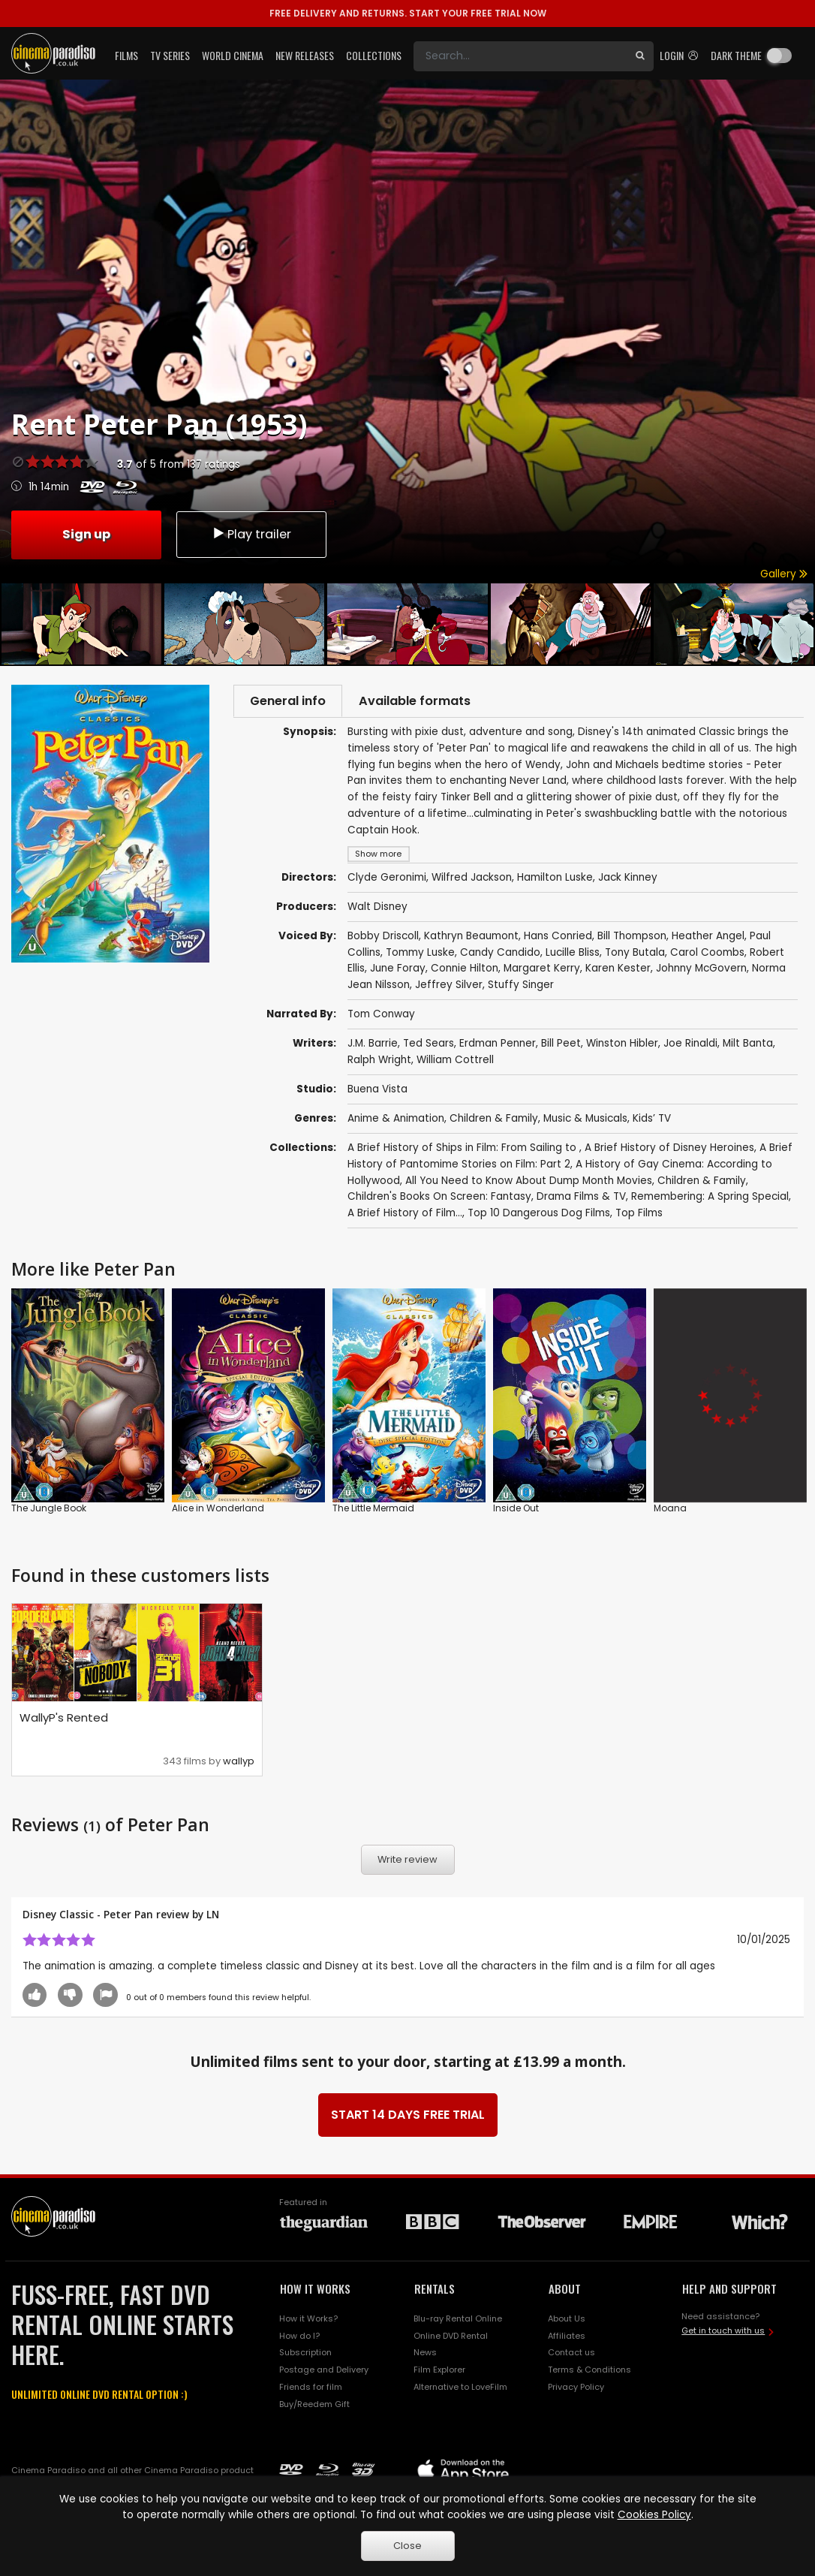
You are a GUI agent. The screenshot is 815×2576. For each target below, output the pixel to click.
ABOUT (565, 2290)
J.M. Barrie (372, 1045)
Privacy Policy (576, 2389)
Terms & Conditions (589, 2372)
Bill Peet (561, 1045)
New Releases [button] (304, 55)
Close (407, 2545)
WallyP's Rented (64, 1720)
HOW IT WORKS (315, 2290)
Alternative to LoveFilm (460, 2389)
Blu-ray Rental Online (458, 2321)
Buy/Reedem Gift (314, 2406)
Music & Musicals (585, 1120)
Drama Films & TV (581, 1199)
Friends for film (310, 2389)
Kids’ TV (652, 1120)
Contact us (571, 2355)
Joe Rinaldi (690, 1045)
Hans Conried (558, 938)
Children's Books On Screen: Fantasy (439, 1199)
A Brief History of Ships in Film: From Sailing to (463, 1150)
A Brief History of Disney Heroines (669, 1150)
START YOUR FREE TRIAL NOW (407, 13)
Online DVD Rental (451, 2338)
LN (212, 1916)
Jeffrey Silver (449, 987)
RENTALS (434, 2290)
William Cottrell (455, 1062)
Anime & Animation (395, 1120)
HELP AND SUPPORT (729, 2290)
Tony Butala (635, 955)
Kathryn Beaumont (471, 938)
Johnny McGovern (701, 970)
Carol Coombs (707, 955)
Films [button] (126, 55)
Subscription (305, 2355)
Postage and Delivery (323, 2372)
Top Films (639, 1215)
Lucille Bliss (573, 955)
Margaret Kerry (542, 970)
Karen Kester (618, 970)
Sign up (86, 533)
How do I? (299, 2338)
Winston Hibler (622, 1045)
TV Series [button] (170, 55)
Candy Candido (500, 955)
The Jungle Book (48, 1511)
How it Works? (308, 2321)
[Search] (520, 56)
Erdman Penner (497, 1045)
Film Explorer (439, 2372)
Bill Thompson (631, 938)
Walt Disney (377, 909)
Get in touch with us (723, 2333)
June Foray (398, 970)
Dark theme (736, 55)
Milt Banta (748, 1045)
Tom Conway (381, 1016)
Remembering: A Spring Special (710, 1199)
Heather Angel (708, 938)
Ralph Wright (379, 1062)
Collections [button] (373, 55)
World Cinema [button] (232, 55)
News (425, 2355)
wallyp (238, 1763)
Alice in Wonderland (218, 1511)
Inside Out (516, 1511)
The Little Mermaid (373, 1511)
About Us (566, 2321)
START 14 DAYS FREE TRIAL (408, 2117)
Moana (670, 1511)
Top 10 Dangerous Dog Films (539, 1215)
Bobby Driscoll (383, 938)
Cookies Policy (654, 2515)
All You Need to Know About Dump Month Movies (528, 1183)
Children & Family (494, 1120)
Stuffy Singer (521, 987)
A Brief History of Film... (404, 1215)
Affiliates (566, 2338)
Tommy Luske (420, 955)
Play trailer (251, 533)
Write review (407, 1861)
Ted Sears (428, 1045)
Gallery (783, 574)
